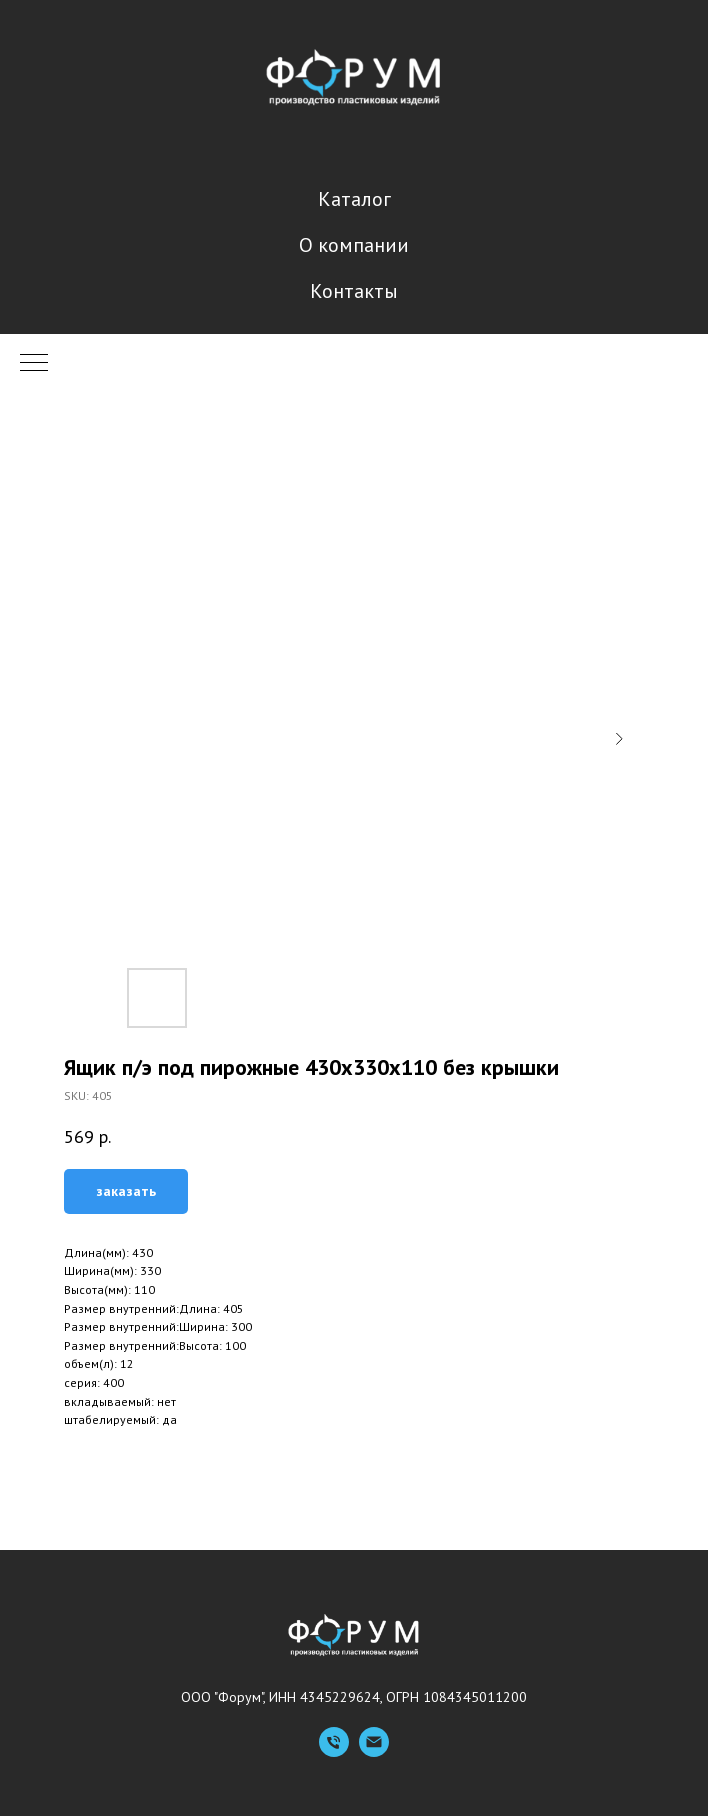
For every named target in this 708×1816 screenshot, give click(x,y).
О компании (354, 245)
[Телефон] (334, 1751)
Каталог (354, 199)
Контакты (354, 291)
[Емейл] (374, 1751)
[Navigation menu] (34, 364)
